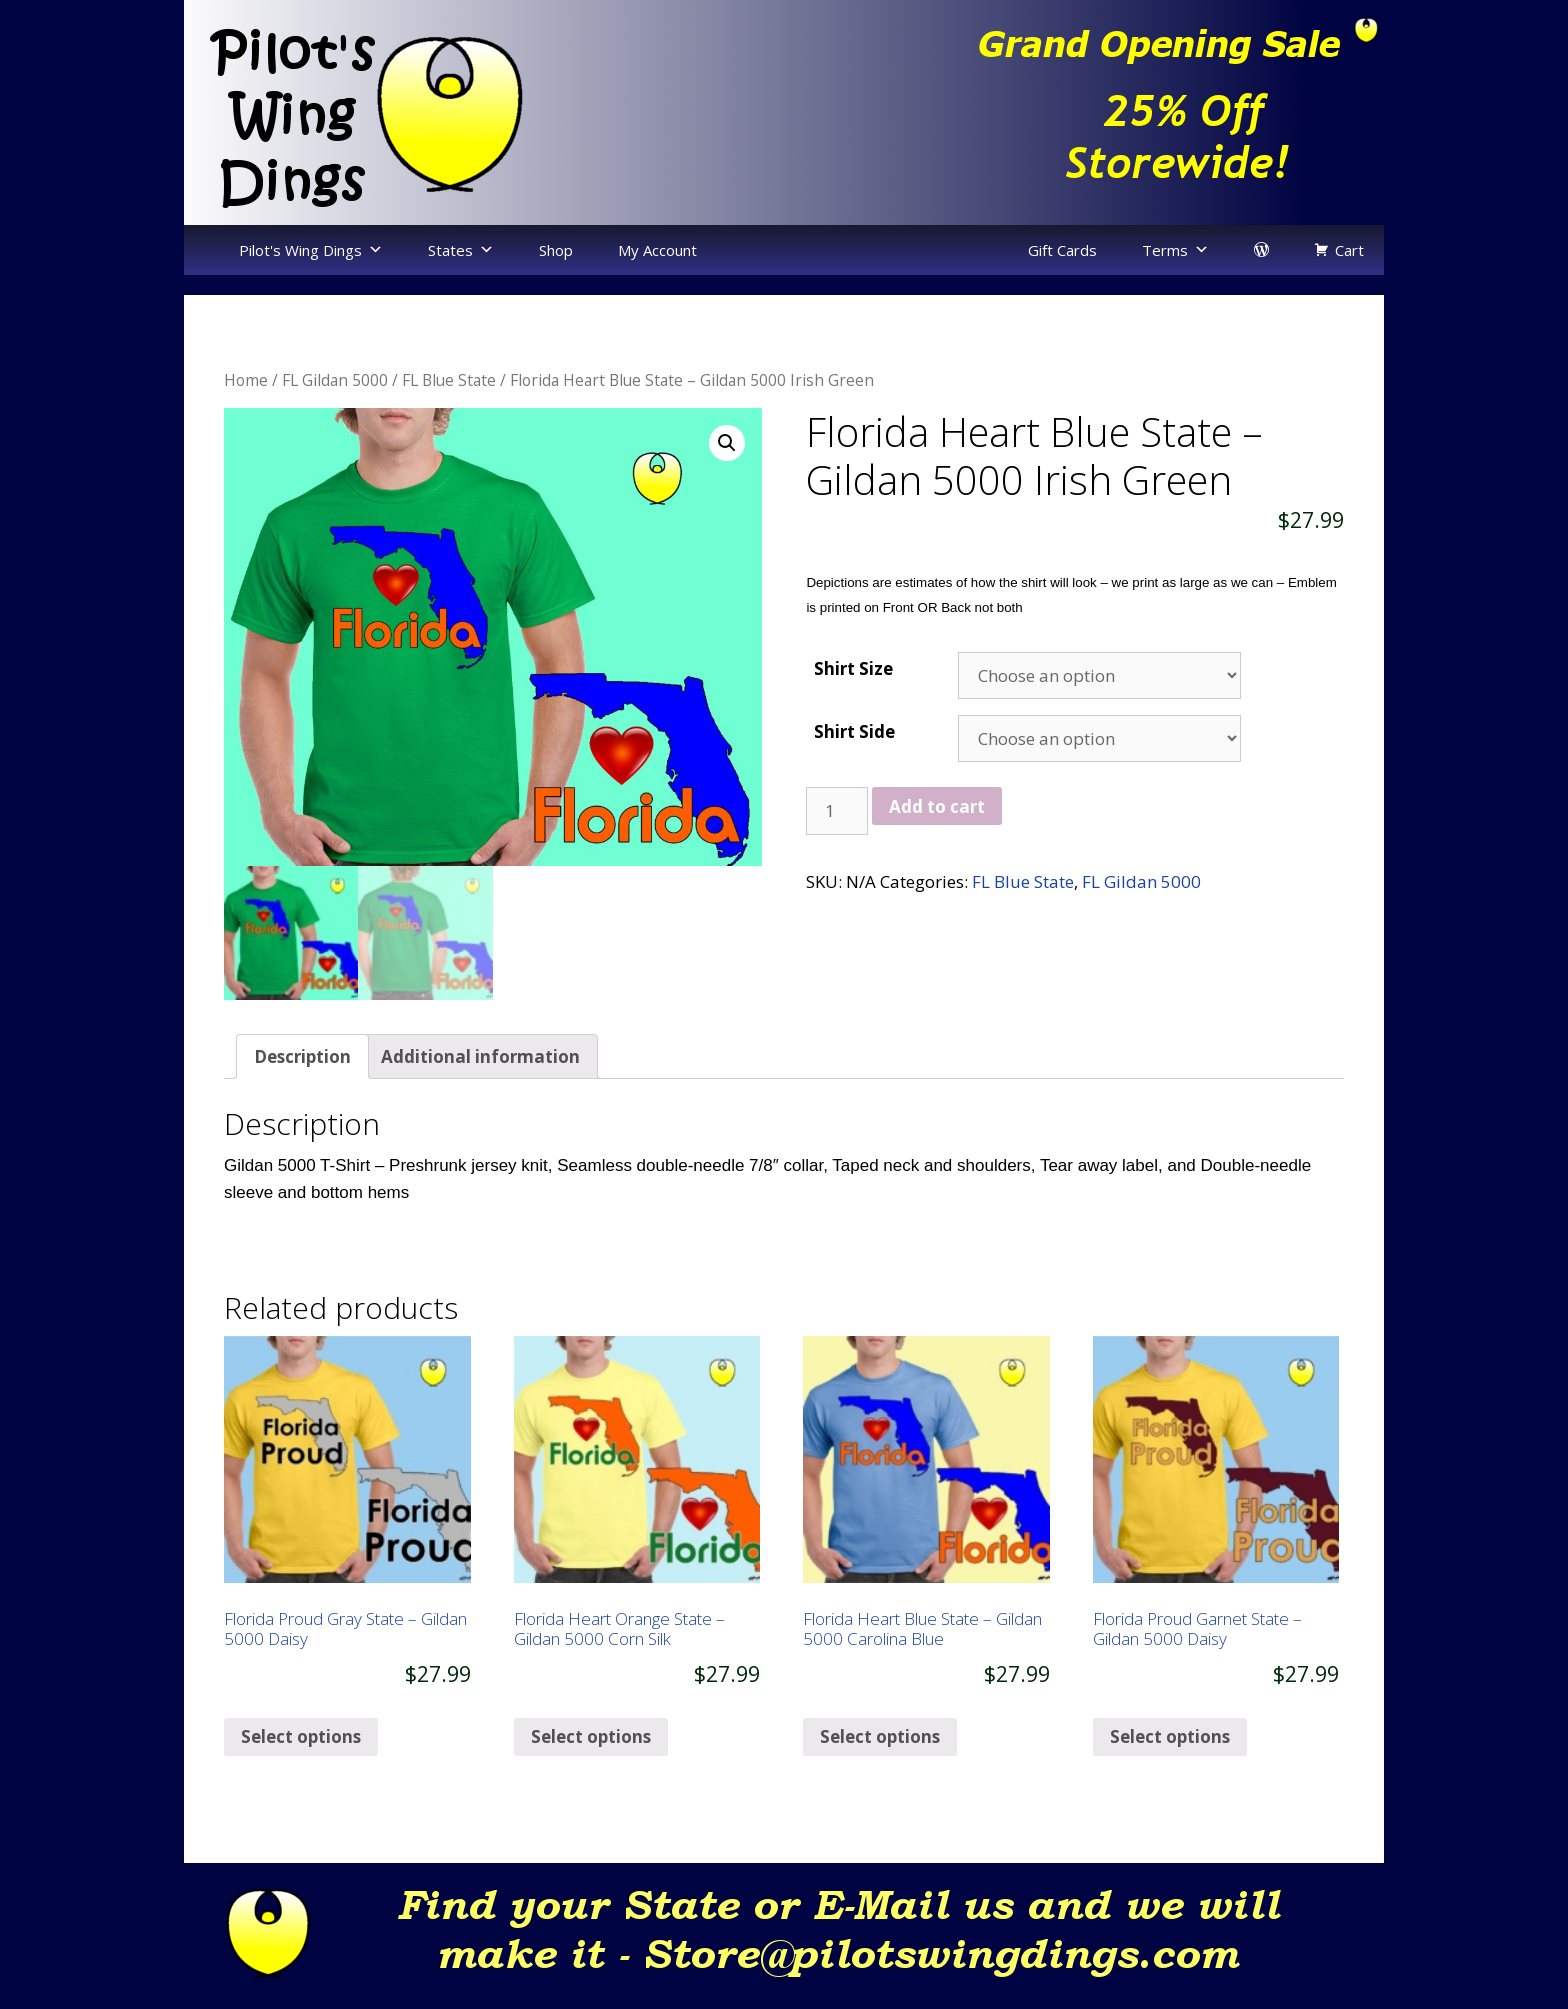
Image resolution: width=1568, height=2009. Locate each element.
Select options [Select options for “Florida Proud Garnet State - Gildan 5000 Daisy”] (1170, 1752)
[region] (1084, 112)
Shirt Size (853, 668)
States (450, 250)
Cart (1349, 250)
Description (302, 1071)
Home (246, 380)
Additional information (480, 1071)
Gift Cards (1062, 250)
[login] (1261, 250)
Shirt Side (854, 731)
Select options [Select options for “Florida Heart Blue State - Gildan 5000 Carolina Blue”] (880, 1752)
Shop (556, 250)
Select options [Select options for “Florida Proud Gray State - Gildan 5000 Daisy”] (301, 1752)
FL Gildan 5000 (335, 380)
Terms (1165, 250)
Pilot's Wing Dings (300, 250)
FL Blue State (449, 380)
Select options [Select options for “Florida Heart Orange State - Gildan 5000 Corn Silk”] (591, 1752)
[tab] (302, 1072)
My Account (657, 250)
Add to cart (937, 806)
